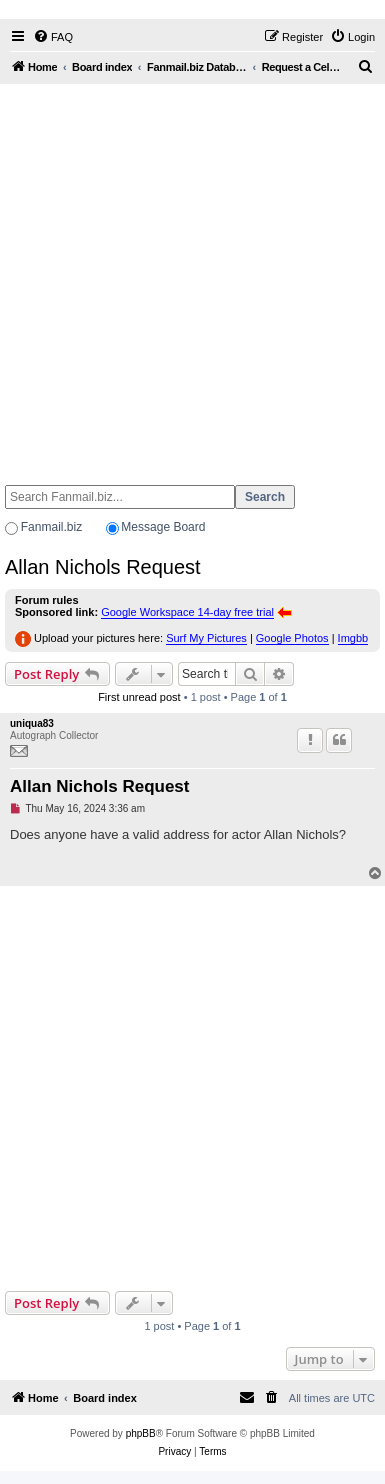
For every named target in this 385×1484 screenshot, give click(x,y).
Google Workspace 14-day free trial (187, 612)
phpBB (141, 1433)
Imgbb (353, 638)
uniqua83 (32, 723)
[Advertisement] (190, 275)
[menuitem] (53, 37)
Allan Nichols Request (103, 567)
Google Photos (292, 638)
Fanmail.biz (51, 527)
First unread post (139, 697)
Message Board (163, 527)
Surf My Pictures (206, 638)
